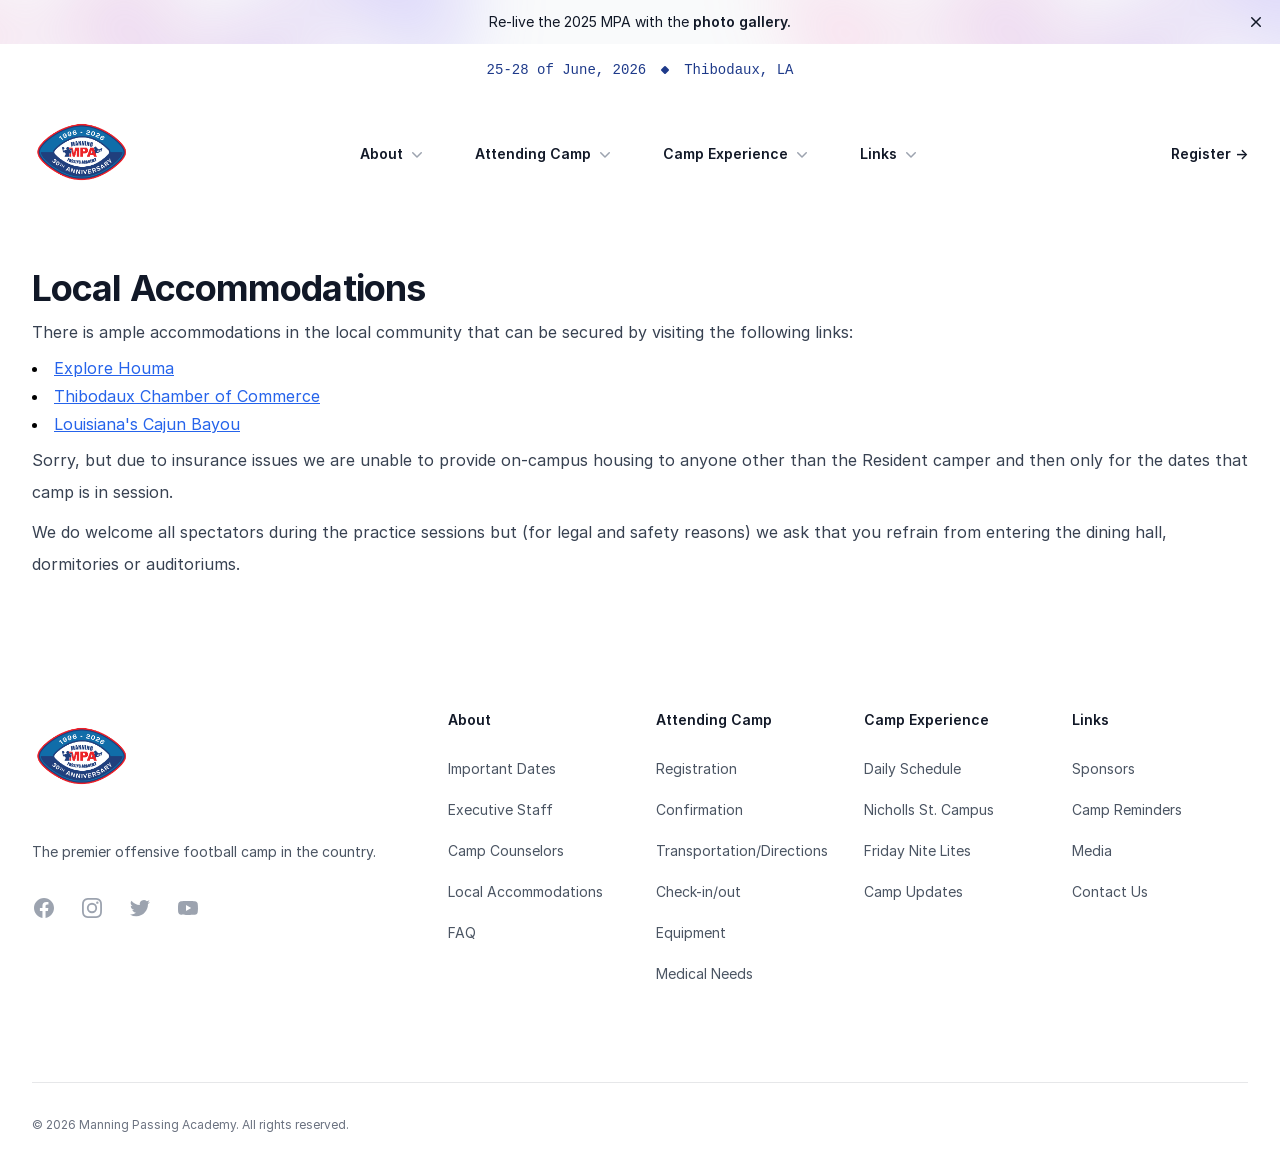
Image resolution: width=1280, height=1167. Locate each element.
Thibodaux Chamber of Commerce (187, 396)
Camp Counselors (506, 850)
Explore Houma (114, 368)
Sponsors (1103, 768)
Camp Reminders (1127, 809)
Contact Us (1110, 891)
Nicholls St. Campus (929, 809)
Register (1209, 153)
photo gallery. (742, 21)
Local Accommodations (525, 891)
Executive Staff (500, 809)
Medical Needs (704, 973)
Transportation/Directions (742, 850)
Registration (696, 768)
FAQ (462, 932)
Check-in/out (698, 891)
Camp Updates (913, 891)
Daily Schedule (912, 768)
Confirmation (699, 809)
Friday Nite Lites (917, 850)
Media (1092, 850)
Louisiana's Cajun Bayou (147, 424)
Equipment (691, 932)
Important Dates (502, 768)
